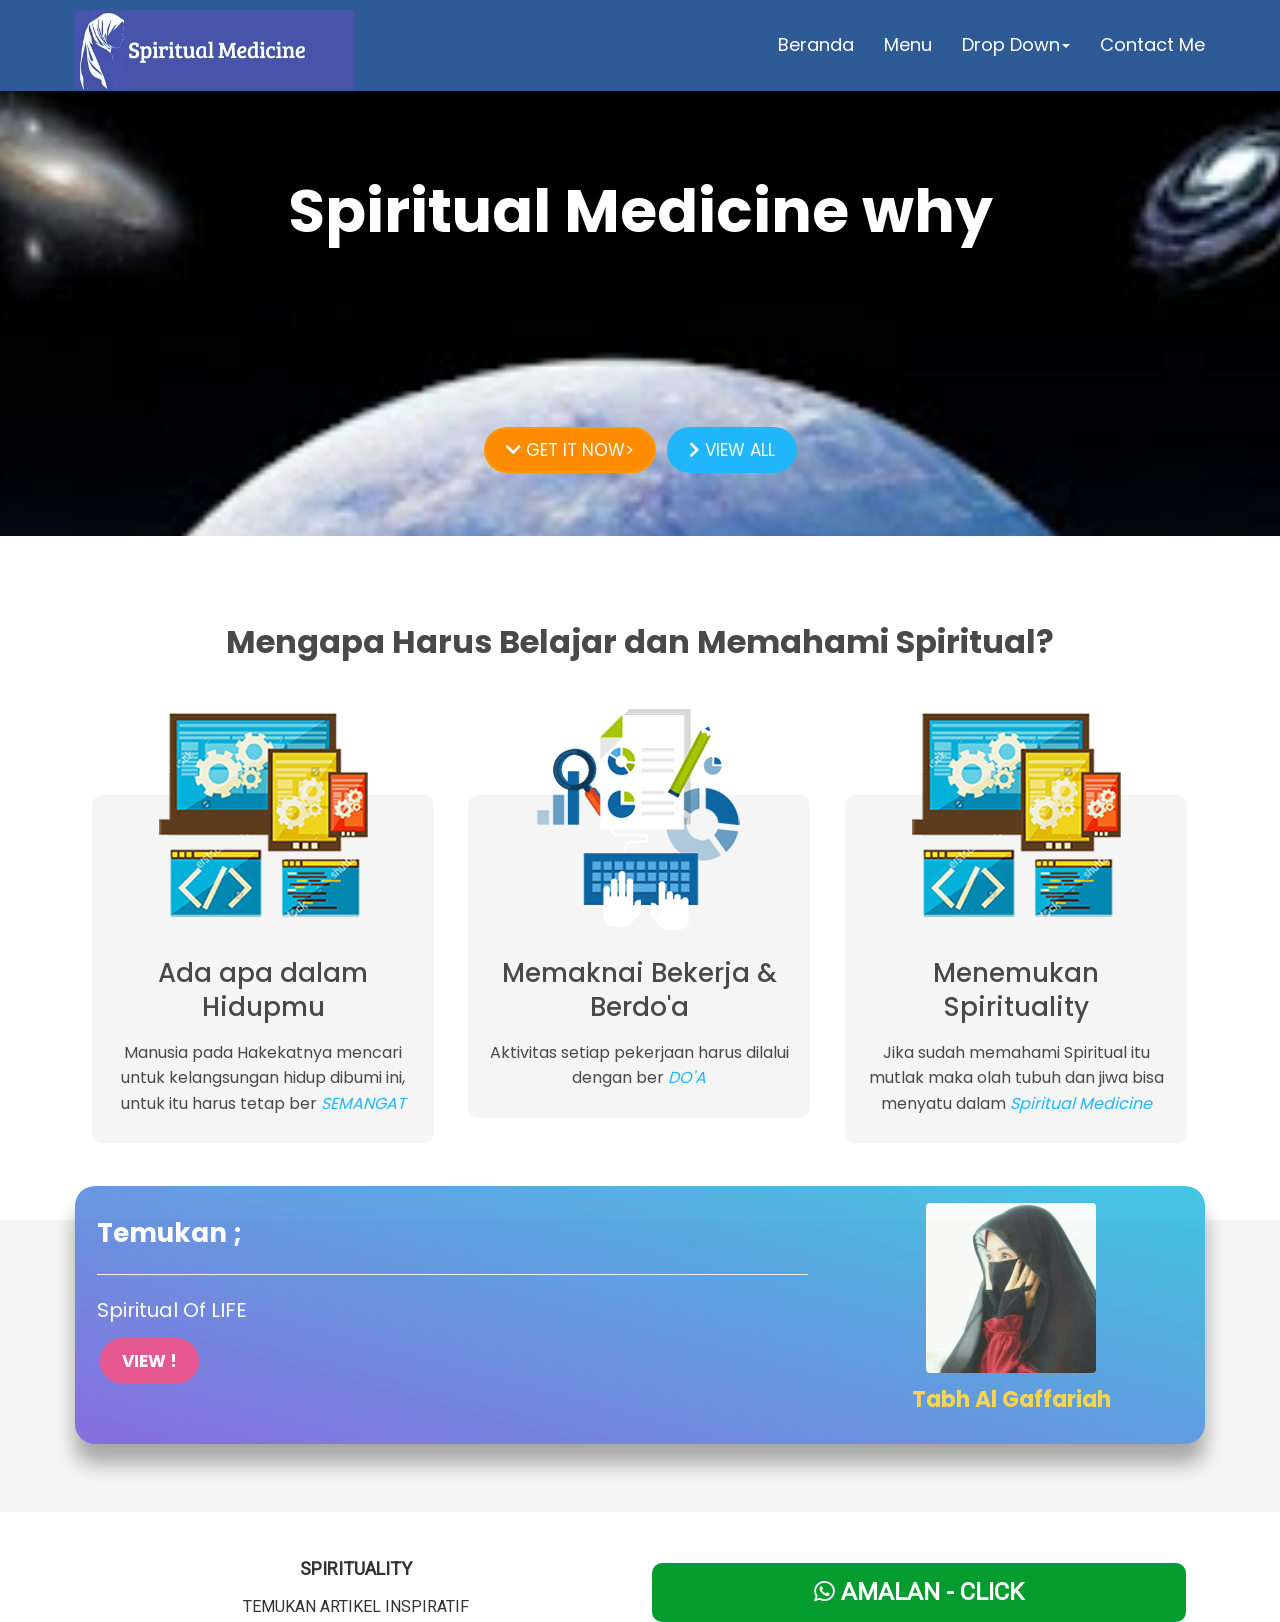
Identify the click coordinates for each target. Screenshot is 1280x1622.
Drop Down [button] (1016, 44)
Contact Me (1152, 44)
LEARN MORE (640, 318)
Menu (908, 44)
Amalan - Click (919, 1592)
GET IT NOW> (570, 450)
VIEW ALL (732, 450)
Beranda (816, 44)
